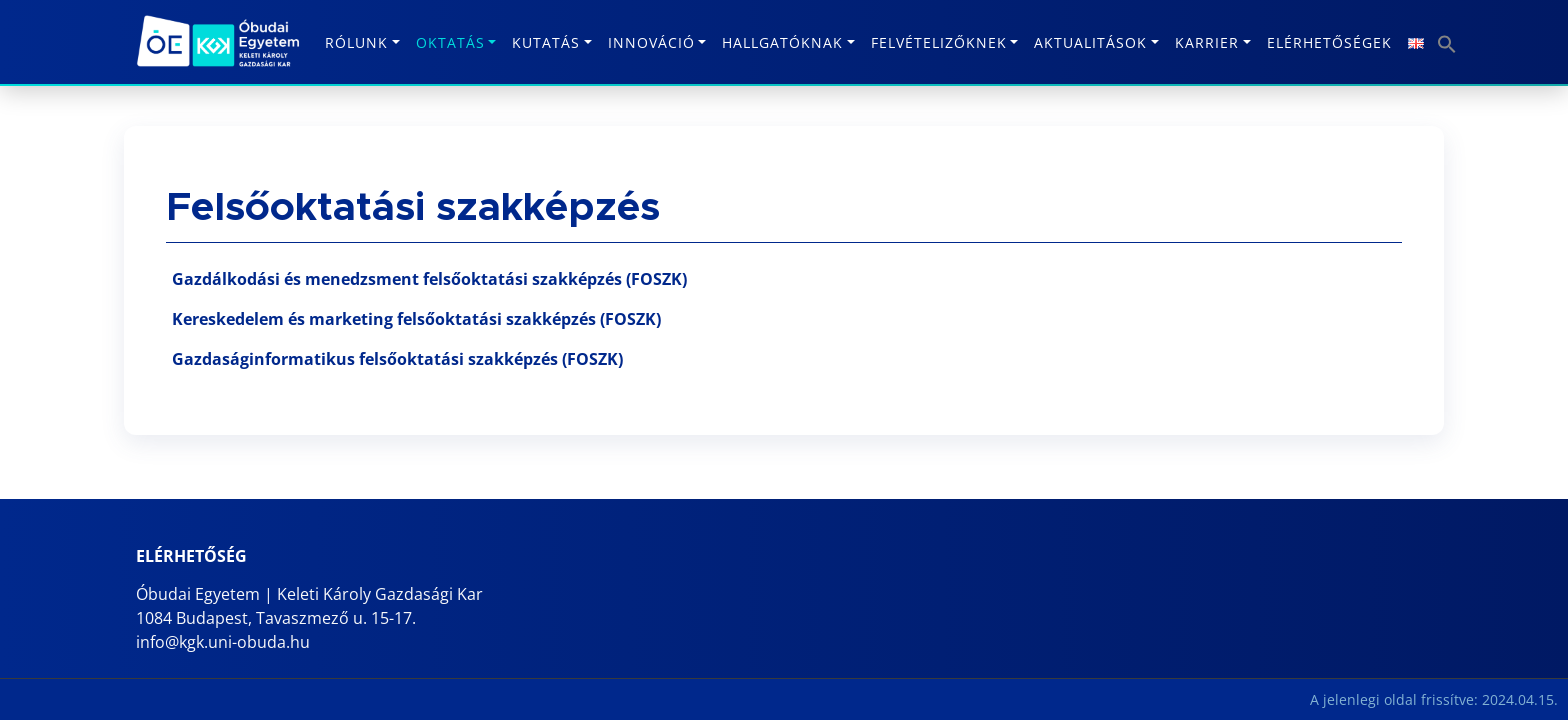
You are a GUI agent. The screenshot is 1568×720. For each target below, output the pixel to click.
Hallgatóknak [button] (782, 42)
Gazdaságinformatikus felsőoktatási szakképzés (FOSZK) (397, 359)
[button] (1444, 36)
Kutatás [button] (546, 42)
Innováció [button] (651, 42)
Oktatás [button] (450, 42)
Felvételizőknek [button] (939, 42)
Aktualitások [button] (1090, 42)
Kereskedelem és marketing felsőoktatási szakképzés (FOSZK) (416, 319)
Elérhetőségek (1329, 42)
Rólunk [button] (356, 42)
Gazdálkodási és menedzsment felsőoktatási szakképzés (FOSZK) (429, 279)
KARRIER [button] (1207, 42)
